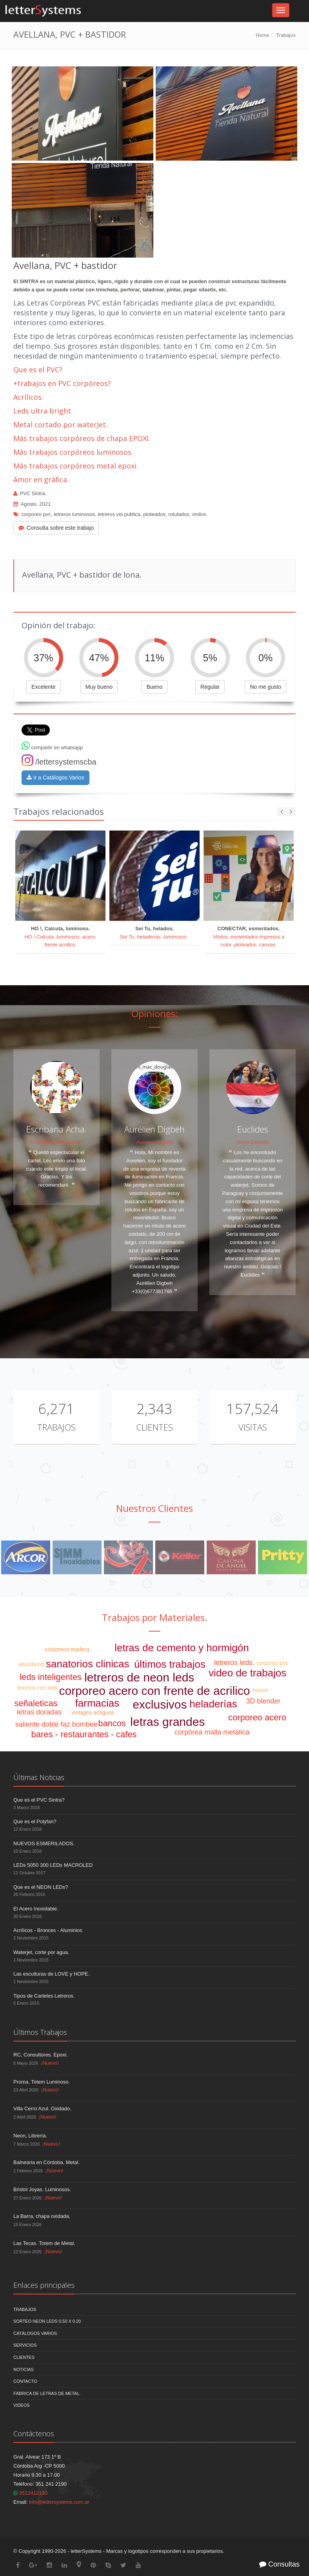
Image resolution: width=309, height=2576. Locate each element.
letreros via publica (119, 514)
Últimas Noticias (38, 1777)
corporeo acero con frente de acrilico (154, 1690)
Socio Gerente (252, 1142)
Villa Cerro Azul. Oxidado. (42, 2108)
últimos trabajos (169, 1664)
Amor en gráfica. (41, 479)
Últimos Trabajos (40, 2032)
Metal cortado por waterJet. (60, 424)
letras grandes (167, 1721)
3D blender (263, 1701)
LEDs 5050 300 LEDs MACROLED (53, 1865)
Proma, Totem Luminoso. (41, 2082)
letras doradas (39, 1712)
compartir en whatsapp (52, 747)
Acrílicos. (28, 397)
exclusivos (160, 1704)
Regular (210, 687)
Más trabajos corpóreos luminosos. (73, 452)
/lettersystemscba (59, 761)
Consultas (279, 2564)
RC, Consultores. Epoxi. (40, 2055)
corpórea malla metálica (211, 1732)
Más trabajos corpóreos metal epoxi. (75, 465)
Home (262, 35)
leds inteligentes (51, 1677)
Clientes (154, 1427)
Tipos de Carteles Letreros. (44, 1996)
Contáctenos (33, 2433)
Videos (21, 2405)
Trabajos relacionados (58, 811)
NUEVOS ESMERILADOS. (44, 1843)
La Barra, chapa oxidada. (41, 2216)
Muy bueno (99, 687)
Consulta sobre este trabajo (56, 528)
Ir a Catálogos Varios (55, 777)
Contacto (25, 2381)
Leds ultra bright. (43, 410)
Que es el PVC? (37, 369)
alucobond (31, 1664)
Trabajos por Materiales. (154, 1617)
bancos (112, 1723)
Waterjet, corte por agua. (41, 1952)
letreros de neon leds (139, 1677)
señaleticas (35, 1703)
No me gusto (265, 687)
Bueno (154, 687)
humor (261, 1690)
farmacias (97, 1703)
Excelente (43, 687)
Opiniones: (154, 1013)
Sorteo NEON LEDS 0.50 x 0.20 (47, 2321)
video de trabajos (247, 1673)
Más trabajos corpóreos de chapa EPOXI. (81, 438)
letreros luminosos (74, 514)
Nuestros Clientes (154, 1508)
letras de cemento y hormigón (182, 1648)
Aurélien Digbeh (154, 1142)
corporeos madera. (68, 1649)
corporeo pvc (36, 514)
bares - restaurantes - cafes (84, 1734)
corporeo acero (257, 1717)
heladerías (213, 1704)
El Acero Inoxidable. (35, 1909)
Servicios (25, 2345)
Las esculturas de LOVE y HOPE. (51, 1974)
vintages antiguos (92, 1712)
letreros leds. (234, 1663)
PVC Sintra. (33, 493)
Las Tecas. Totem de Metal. (44, 2243)
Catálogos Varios (35, 2333)
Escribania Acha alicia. (56, 1142)
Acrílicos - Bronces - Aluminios (47, 1930)
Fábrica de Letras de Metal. (47, 2393)
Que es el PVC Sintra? (39, 1800)
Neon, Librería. (30, 2136)
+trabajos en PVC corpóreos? (62, 383)
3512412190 (30, 2493)
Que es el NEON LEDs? (40, 1887)
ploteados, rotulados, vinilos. (175, 514)
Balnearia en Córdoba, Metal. (46, 2162)
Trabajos (286, 35)
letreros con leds (37, 1688)
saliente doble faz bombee (56, 1724)
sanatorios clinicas (87, 1664)
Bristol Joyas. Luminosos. (42, 2189)
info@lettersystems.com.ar (59, 2502)
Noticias (23, 2369)
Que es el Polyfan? (34, 1821)
